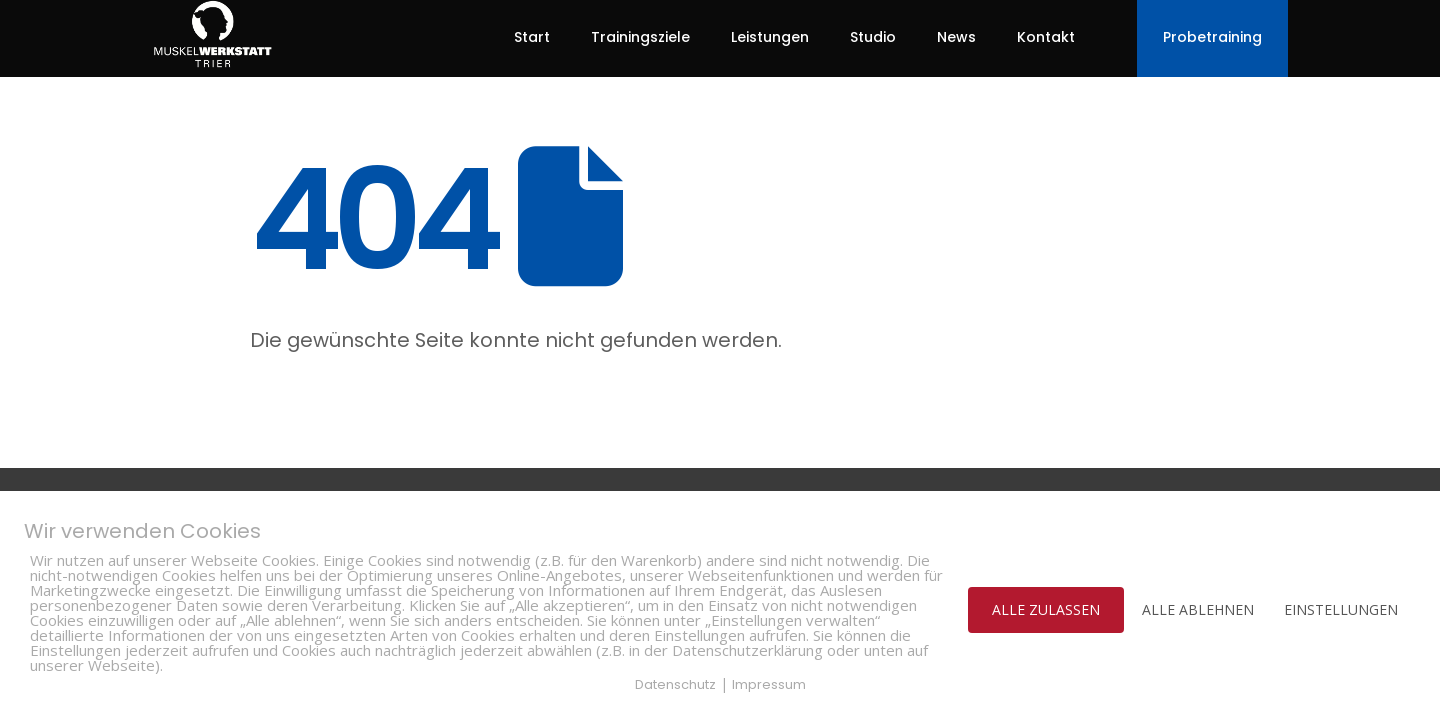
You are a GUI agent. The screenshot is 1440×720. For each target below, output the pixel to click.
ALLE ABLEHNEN (1198, 609)
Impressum (769, 684)
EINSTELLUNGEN (1341, 609)
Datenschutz (675, 684)
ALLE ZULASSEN (1046, 609)
